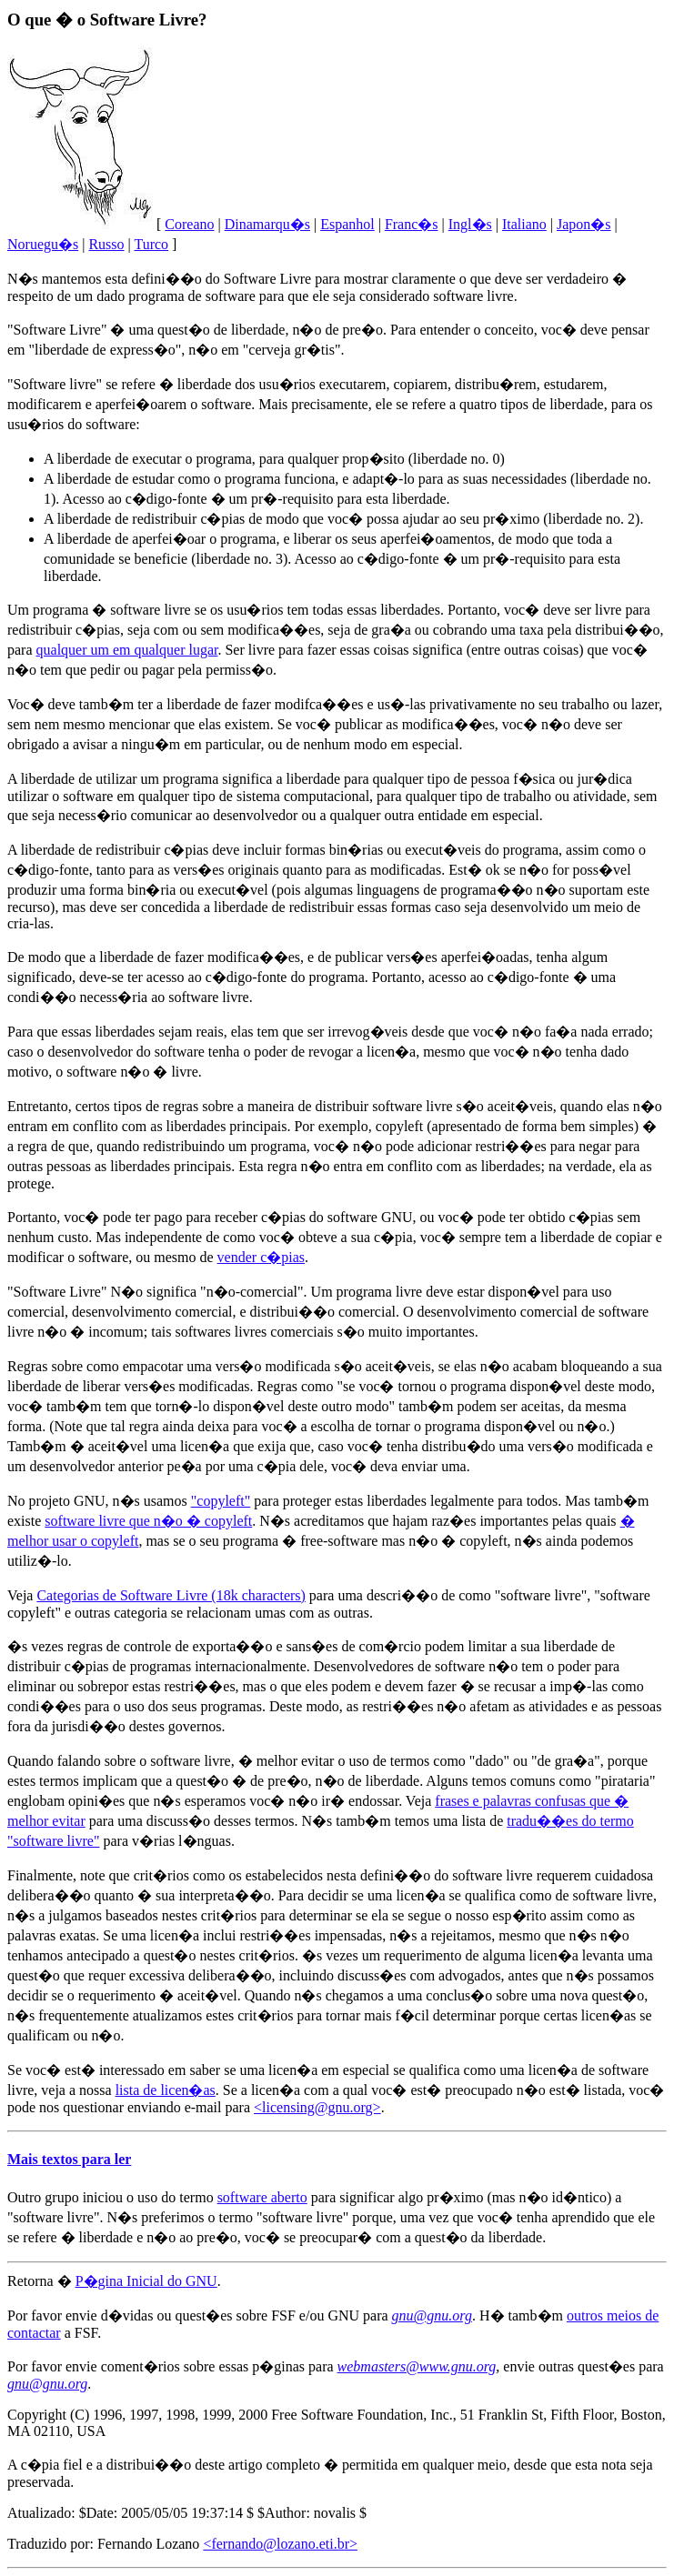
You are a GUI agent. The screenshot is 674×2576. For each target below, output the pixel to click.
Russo (106, 244)
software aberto (262, 2197)
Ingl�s (470, 224)
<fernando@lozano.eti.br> (280, 2543)
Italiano (524, 224)
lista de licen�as (166, 2090)
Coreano (189, 224)
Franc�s (411, 224)
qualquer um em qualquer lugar (127, 649)
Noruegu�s (42, 244)
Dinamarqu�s (267, 224)
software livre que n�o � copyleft (148, 1521)
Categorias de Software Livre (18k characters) (170, 1595)
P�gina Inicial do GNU (146, 2281)
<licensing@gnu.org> (317, 2107)
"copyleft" (220, 1501)
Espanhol (347, 224)
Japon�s (584, 224)
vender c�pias (261, 1257)
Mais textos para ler (69, 2159)
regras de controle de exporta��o (170, 1646)
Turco (151, 244)
